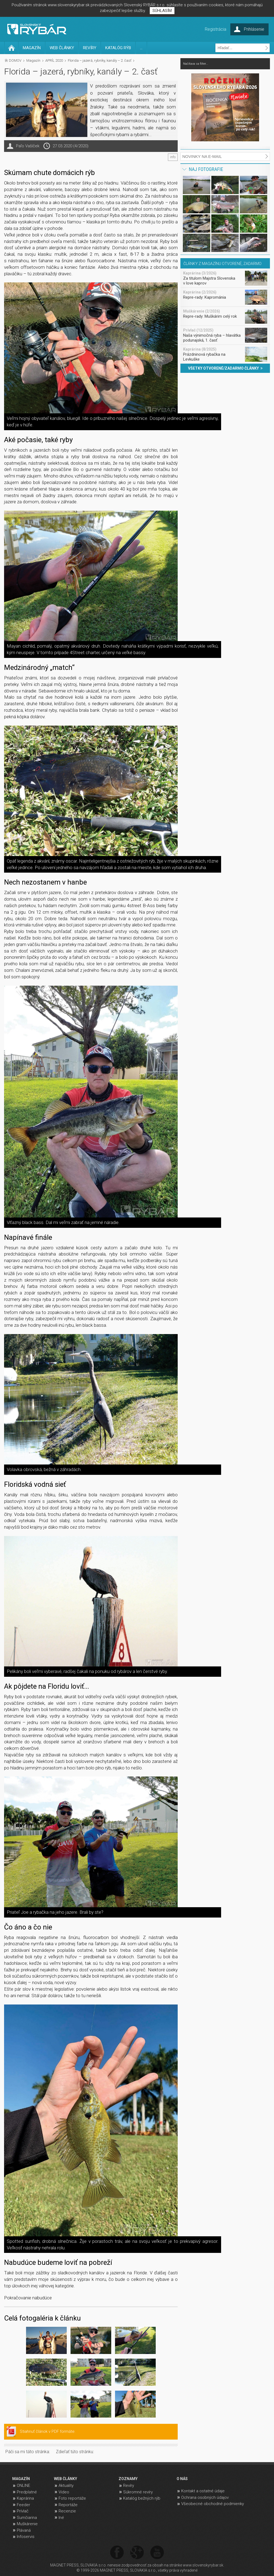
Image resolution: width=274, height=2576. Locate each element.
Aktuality (66, 2485)
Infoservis (25, 2536)
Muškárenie (27, 2523)
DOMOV (15, 60)
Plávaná (24, 2530)
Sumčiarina (27, 2517)
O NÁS (182, 2479)
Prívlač (22, 2511)
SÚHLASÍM (162, 10)
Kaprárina (25, 2498)
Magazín (33, 60)
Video (64, 2492)
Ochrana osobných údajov (205, 2497)
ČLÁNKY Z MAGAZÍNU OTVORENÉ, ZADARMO (222, 263)
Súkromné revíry (138, 2492)
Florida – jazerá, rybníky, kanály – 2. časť (99, 60)
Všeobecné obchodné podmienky (212, 2503)
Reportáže (68, 2504)
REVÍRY (89, 47)
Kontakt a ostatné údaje (203, 2490)
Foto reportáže (72, 2498)
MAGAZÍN (32, 47)
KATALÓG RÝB (118, 47)
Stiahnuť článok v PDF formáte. (48, 2431)
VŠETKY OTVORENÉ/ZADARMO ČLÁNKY (225, 368)
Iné (61, 2517)
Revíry (128, 2485)
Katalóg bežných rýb (141, 2498)
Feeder (23, 2504)
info (173, 157)
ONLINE (23, 2485)
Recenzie (67, 2511)
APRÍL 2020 (54, 60)
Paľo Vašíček (27, 145)
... (141, 47)
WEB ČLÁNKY (62, 47)
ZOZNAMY (128, 2479)
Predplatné (27, 2492)
